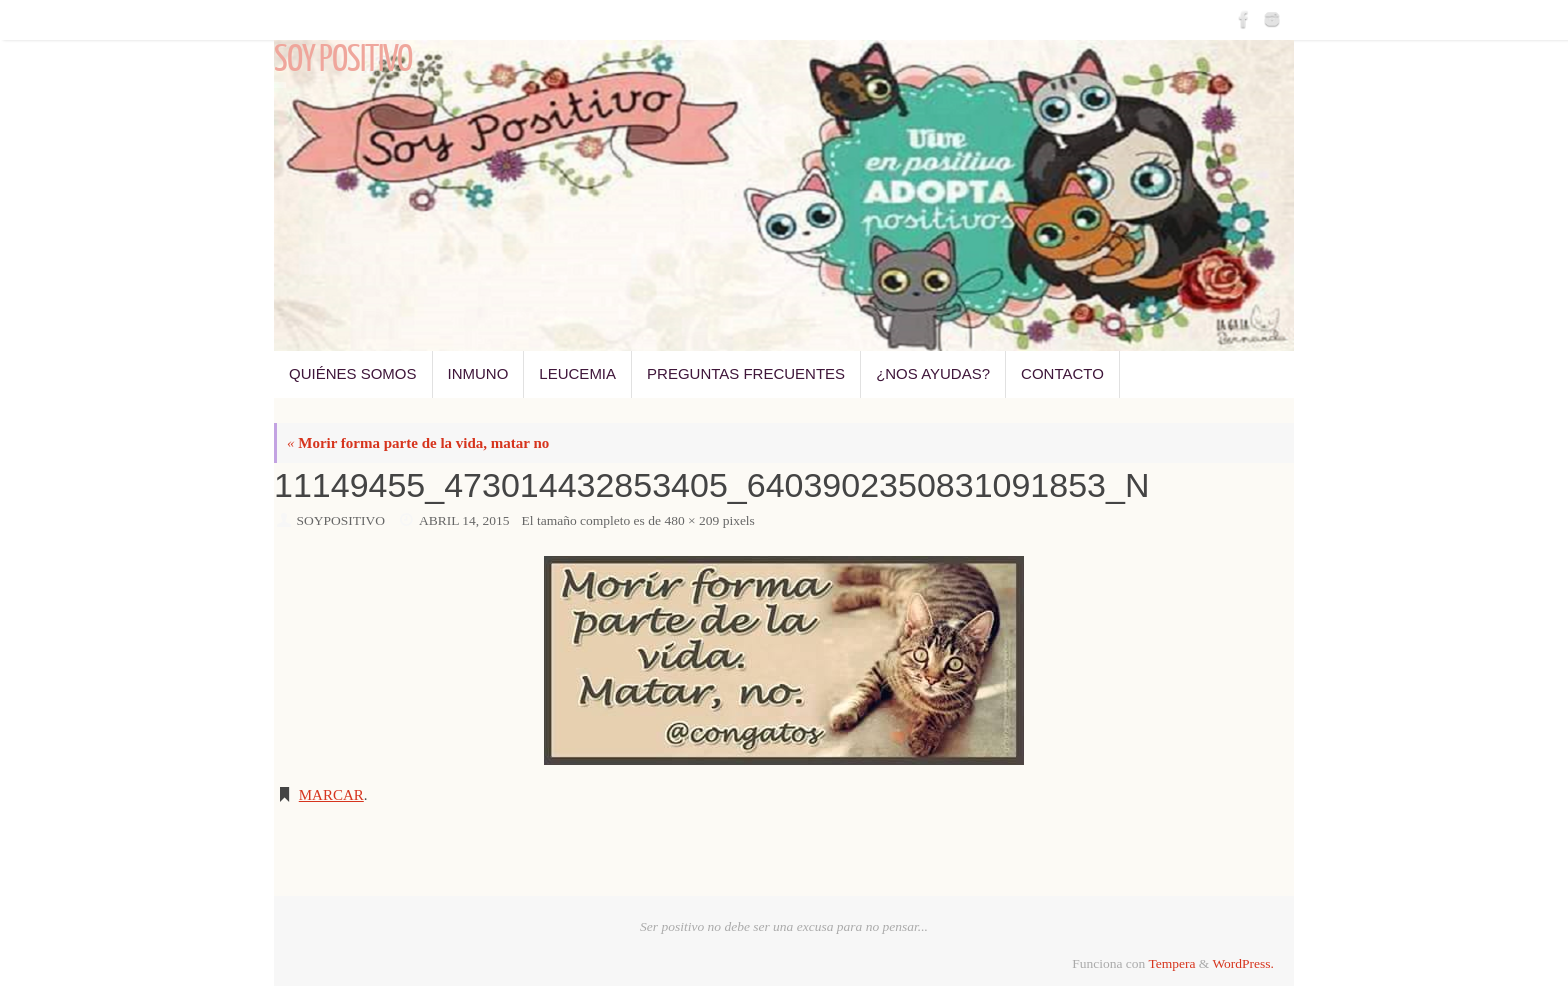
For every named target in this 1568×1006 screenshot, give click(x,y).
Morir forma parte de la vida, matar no (418, 443)
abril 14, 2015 (464, 520)
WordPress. (1243, 963)
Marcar (331, 795)
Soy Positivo (343, 60)
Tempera (1171, 963)
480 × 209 (691, 520)
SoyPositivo (341, 520)
